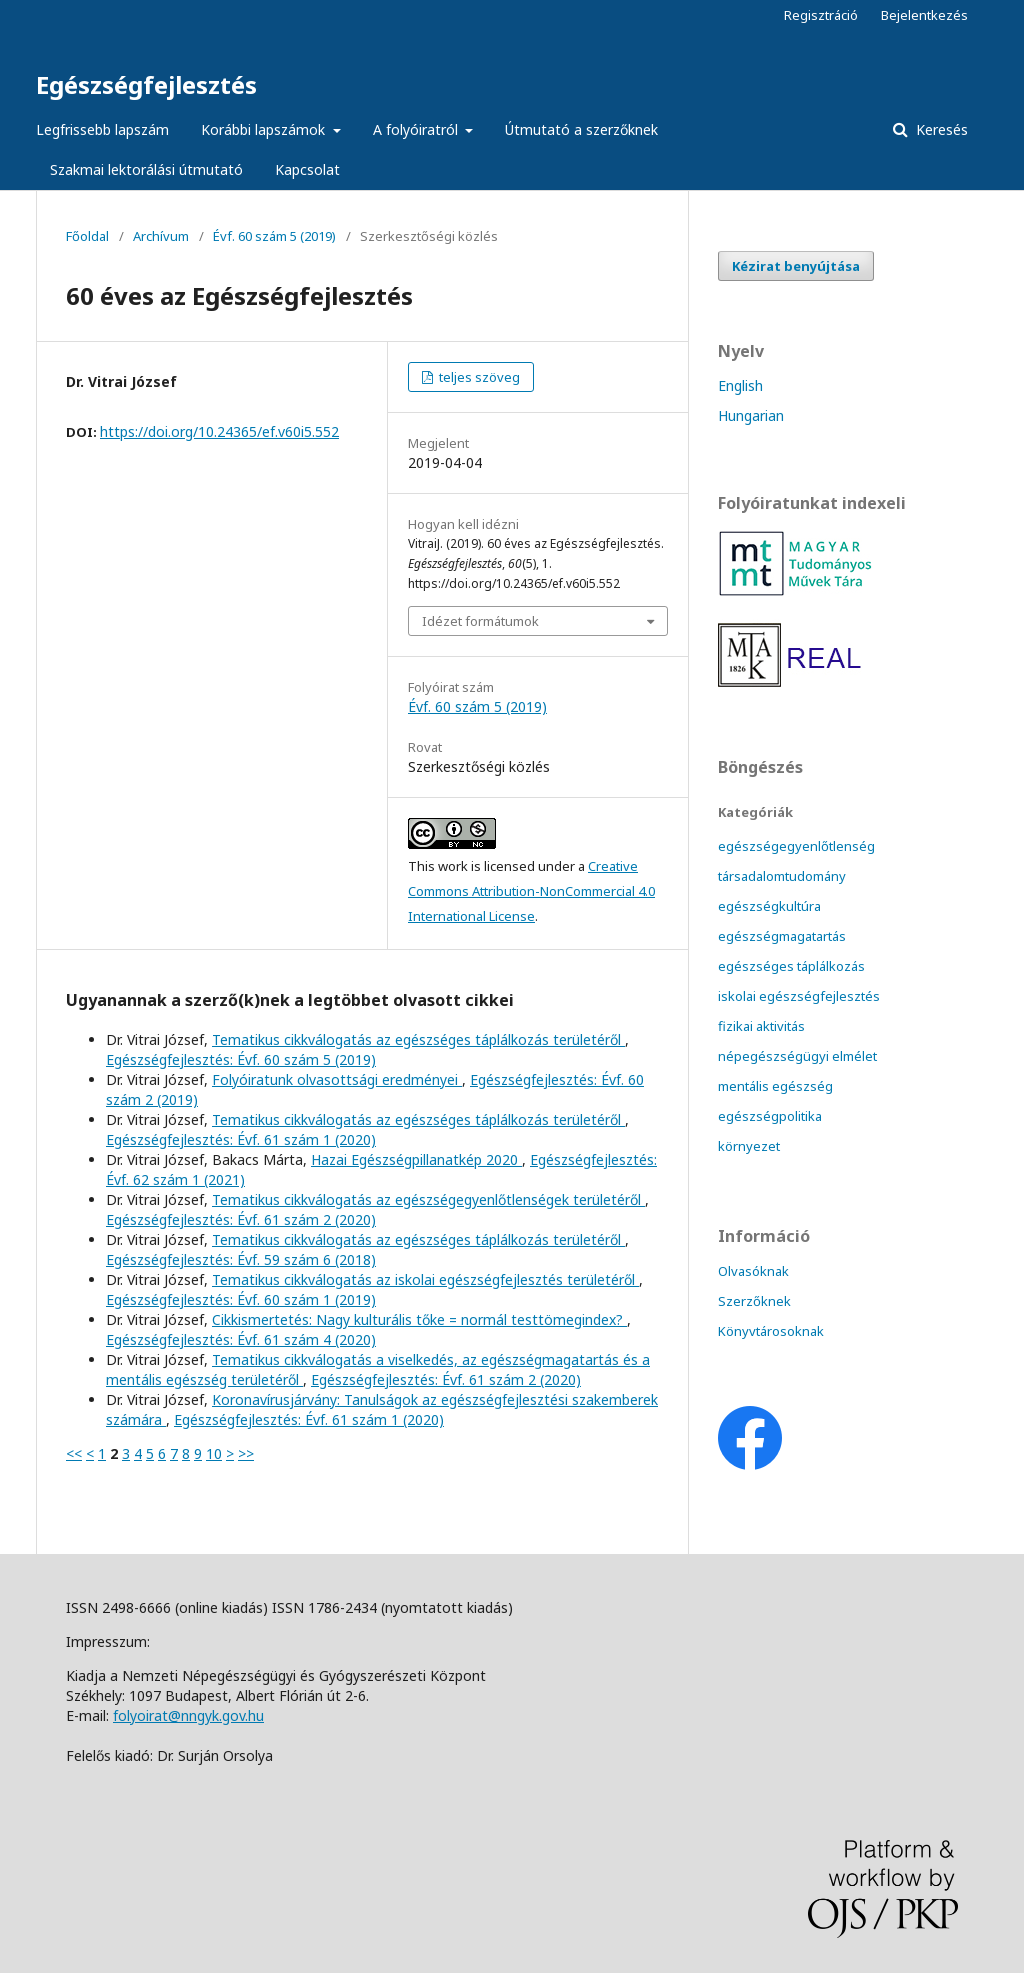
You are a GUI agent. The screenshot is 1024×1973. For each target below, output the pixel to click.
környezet (749, 1146)
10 (214, 1453)
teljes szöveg (478, 377)
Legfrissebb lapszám (102, 129)
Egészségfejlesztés (146, 84)
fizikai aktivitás (761, 1026)
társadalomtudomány (782, 876)
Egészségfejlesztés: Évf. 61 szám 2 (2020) (241, 1219)
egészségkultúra (769, 906)
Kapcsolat (307, 169)
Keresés (940, 129)
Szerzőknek (754, 1301)
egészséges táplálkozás (791, 966)
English (740, 385)
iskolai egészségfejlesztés (799, 996)
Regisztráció (821, 15)
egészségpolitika (770, 1116)
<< (74, 1453)
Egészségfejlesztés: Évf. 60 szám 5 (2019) (241, 1059)
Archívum (161, 236)
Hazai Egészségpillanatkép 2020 (416, 1159)
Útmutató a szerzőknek (581, 129)
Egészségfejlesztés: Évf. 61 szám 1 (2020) (241, 1139)
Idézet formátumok (480, 621)
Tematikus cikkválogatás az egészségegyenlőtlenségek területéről (428, 1199)
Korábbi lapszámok (265, 129)
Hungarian (751, 415)
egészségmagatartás (782, 936)
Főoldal (87, 236)
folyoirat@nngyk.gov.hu (188, 1715)
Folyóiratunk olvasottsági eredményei (337, 1079)
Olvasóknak (753, 1271)
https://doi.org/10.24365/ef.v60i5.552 (219, 431)
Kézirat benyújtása (796, 266)
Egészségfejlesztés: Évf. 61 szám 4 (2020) (241, 1339)
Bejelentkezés (924, 15)
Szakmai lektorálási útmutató (146, 169)
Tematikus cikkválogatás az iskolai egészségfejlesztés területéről (425, 1279)
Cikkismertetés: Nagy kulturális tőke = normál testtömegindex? (419, 1319)
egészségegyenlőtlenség (796, 846)
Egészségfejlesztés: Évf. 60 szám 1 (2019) (241, 1299)
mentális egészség (775, 1086)
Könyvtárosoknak (771, 1331)
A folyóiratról (417, 129)
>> (246, 1453)
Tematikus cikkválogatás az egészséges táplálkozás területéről (418, 1039)
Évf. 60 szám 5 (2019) (274, 236)
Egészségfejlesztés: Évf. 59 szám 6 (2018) (241, 1259)
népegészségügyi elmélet (797, 1056)
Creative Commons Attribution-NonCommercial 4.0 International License (531, 891)
